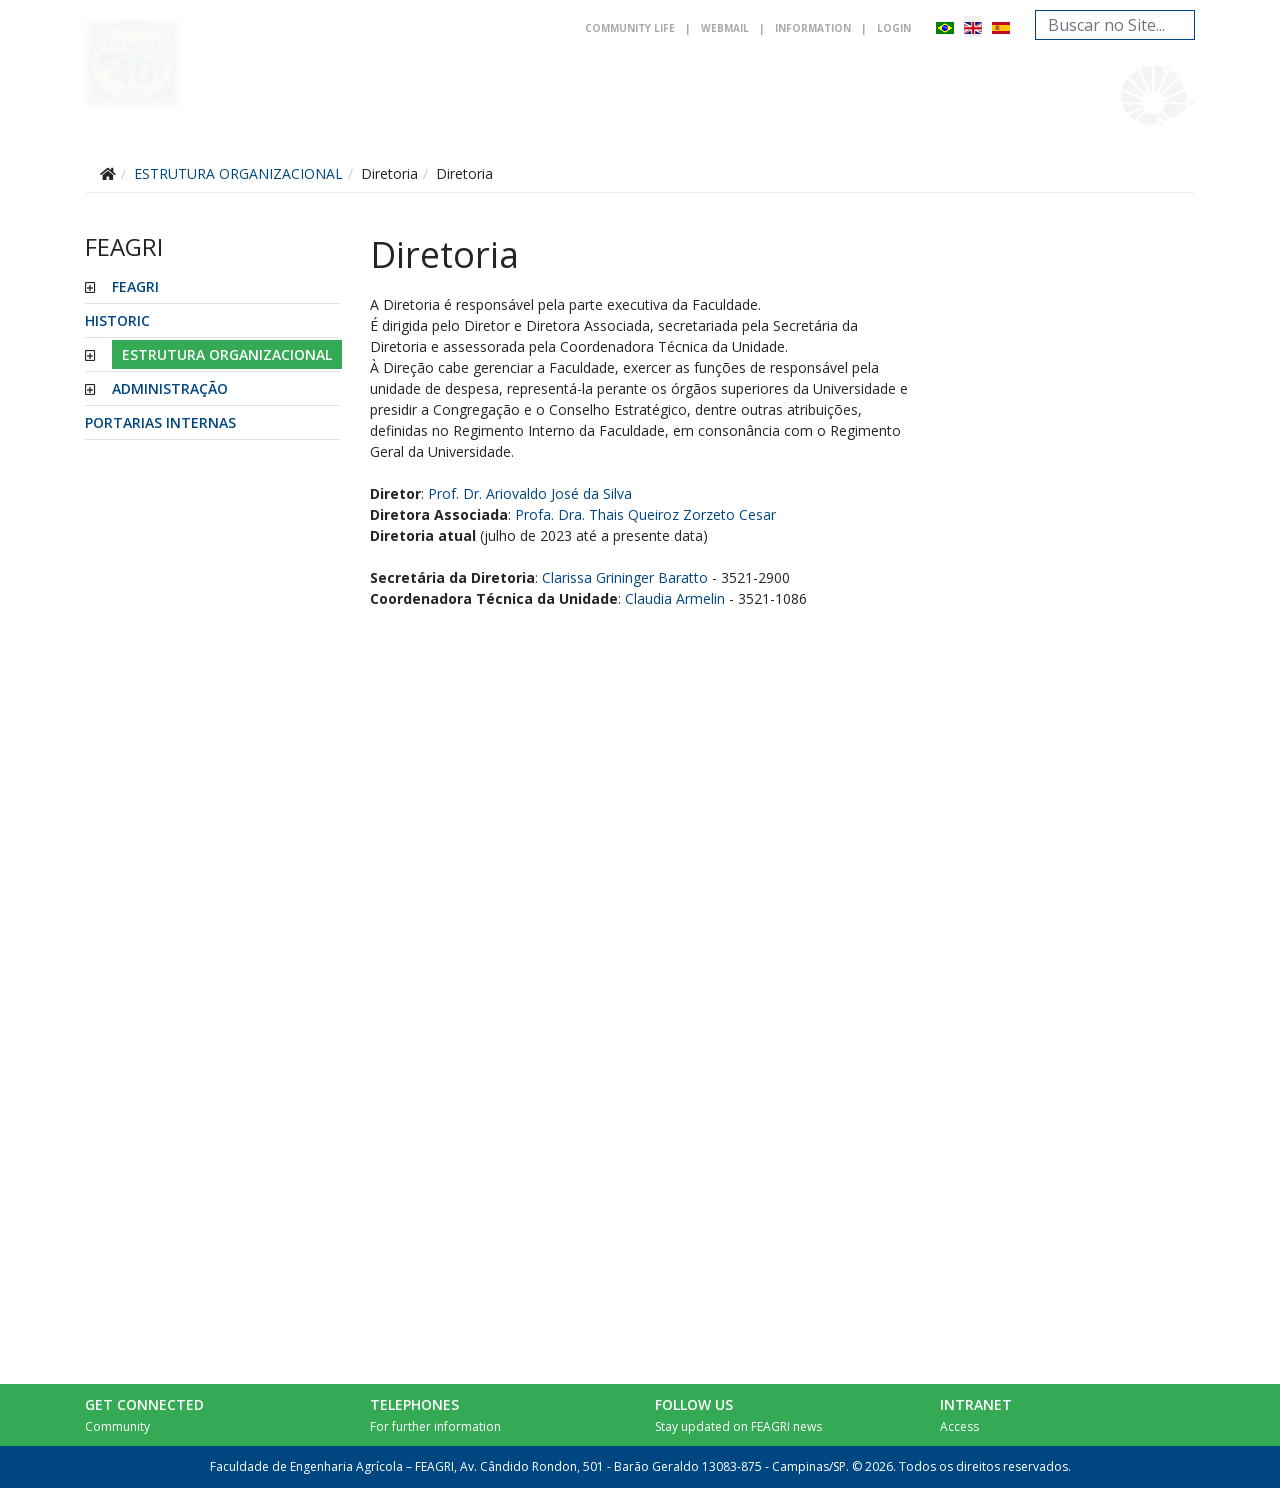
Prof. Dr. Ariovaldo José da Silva (530, 493)
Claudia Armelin (675, 598)
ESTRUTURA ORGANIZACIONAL (227, 354)
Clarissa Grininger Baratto (625, 577)
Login (894, 28)
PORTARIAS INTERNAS (160, 422)
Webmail (725, 28)
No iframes (1067, 733)
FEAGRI (135, 286)
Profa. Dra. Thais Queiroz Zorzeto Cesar (645, 514)
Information (813, 28)
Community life (630, 28)
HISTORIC (117, 320)
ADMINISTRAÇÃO (170, 388)
